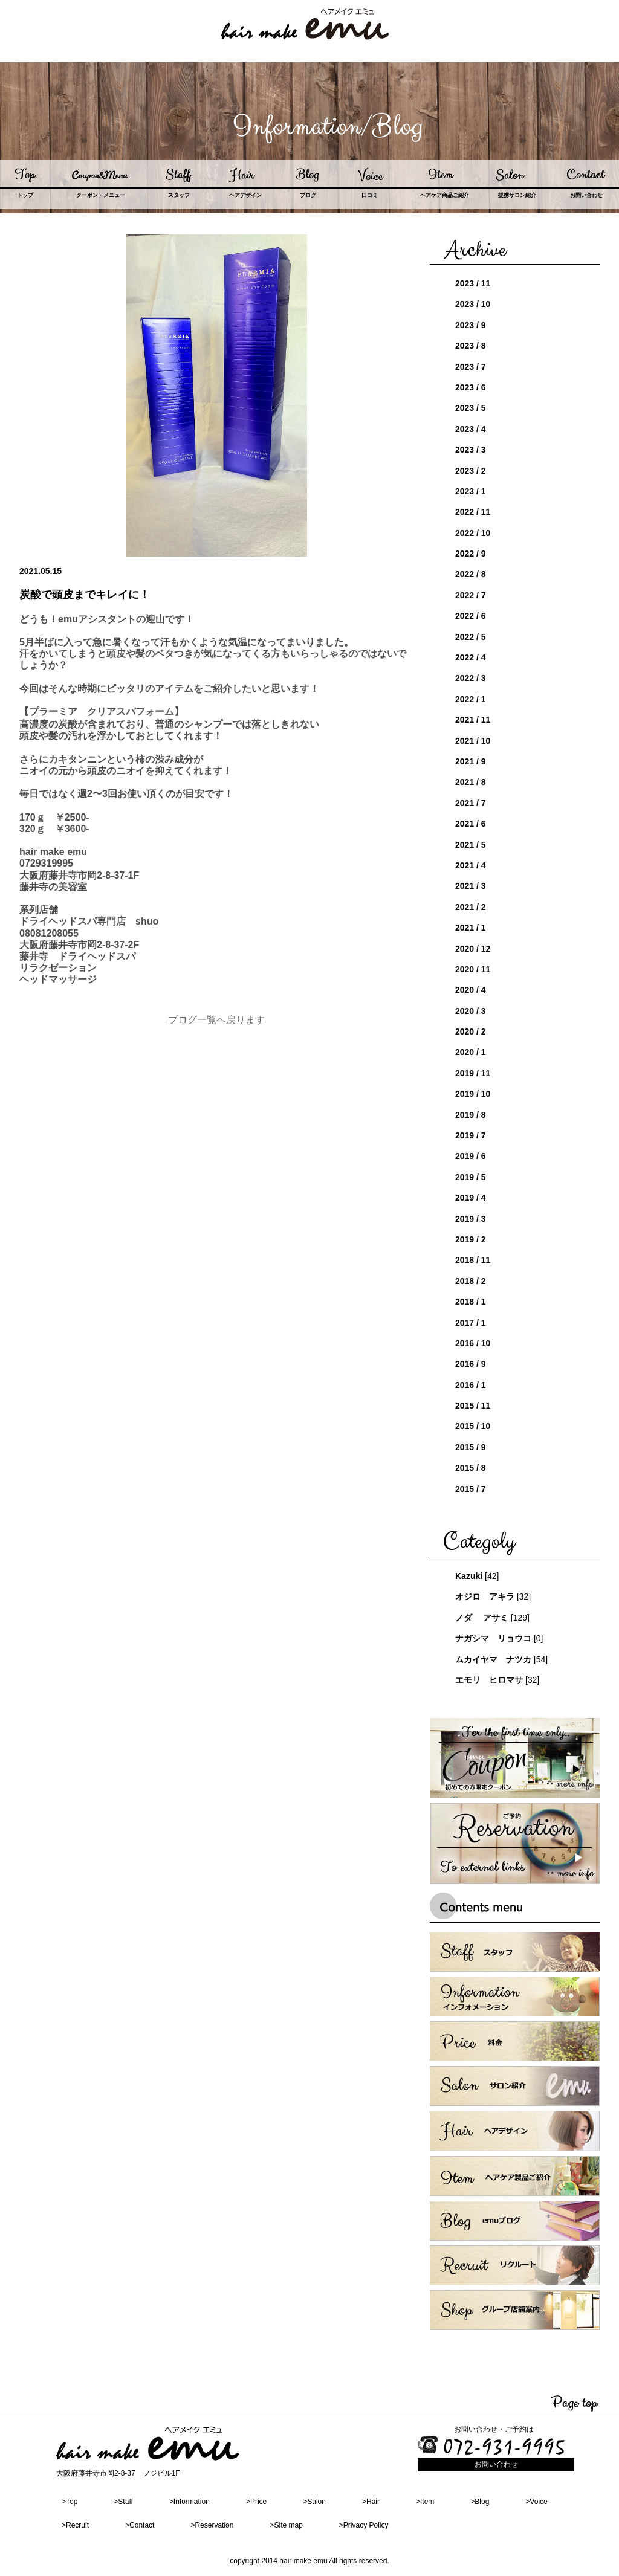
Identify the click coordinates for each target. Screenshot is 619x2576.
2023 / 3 (470, 449)
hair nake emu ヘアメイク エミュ (305, 20)
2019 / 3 (470, 1219)
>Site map (286, 2525)
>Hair (371, 2501)
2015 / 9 (470, 1447)
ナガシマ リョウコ (493, 1638)
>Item (425, 2501)
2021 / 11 (472, 720)
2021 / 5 (470, 845)
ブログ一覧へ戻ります (216, 1020)
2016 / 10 (472, 1343)
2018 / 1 (470, 1301)
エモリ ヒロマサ (489, 1680)
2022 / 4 (470, 657)
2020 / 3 (470, 1011)
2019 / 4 (470, 1197)
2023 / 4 (470, 429)
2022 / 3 (470, 678)
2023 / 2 (470, 471)
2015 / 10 (472, 1426)
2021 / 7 (470, 803)
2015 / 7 (470, 1489)
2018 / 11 (472, 1260)
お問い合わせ (586, 195)
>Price (256, 2501)
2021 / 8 (470, 782)
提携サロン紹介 (517, 195)
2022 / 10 (472, 533)
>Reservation (211, 2525)
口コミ (369, 195)
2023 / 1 (470, 491)
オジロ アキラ (484, 1596)
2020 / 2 (470, 1031)
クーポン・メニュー (100, 195)
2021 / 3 (470, 886)
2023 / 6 (470, 387)
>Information (189, 2501)
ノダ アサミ (481, 1617)
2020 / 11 (472, 969)
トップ (25, 195)
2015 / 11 (472, 1405)
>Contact (139, 2525)
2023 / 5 (470, 408)
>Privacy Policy (364, 2525)
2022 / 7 (470, 595)
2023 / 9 (470, 325)
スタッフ (179, 195)
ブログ (308, 195)
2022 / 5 (470, 637)
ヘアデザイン (245, 195)
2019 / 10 (472, 1094)
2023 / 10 (472, 304)
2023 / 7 (470, 367)
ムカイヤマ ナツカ (493, 1659)
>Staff (123, 2501)
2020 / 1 (470, 1052)
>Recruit (75, 2525)
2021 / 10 (472, 741)
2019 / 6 (470, 1156)
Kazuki (468, 1576)
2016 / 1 (470, 1385)
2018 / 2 (470, 1281)
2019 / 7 (470, 1135)
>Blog (479, 2501)
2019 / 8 (470, 1115)
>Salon (314, 2501)
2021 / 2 (470, 907)
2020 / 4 (470, 990)
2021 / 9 (470, 761)
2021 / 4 (470, 865)
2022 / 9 (470, 553)
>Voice (536, 2501)
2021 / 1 (470, 927)
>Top (69, 2501)
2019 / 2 (470, 1239)
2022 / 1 (470, 699)
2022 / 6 (470, 616)
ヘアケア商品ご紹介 (444, 195)
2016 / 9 (470, 1364)
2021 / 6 (470, 823)
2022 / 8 (470, 574)
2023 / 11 (472, 283)
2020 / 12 (472, 949)
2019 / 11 (472, 1073)
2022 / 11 (472, 512)
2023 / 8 (470, 345)
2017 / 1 (470, 1323)
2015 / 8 (470, 1468)
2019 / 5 (470, 1177)
